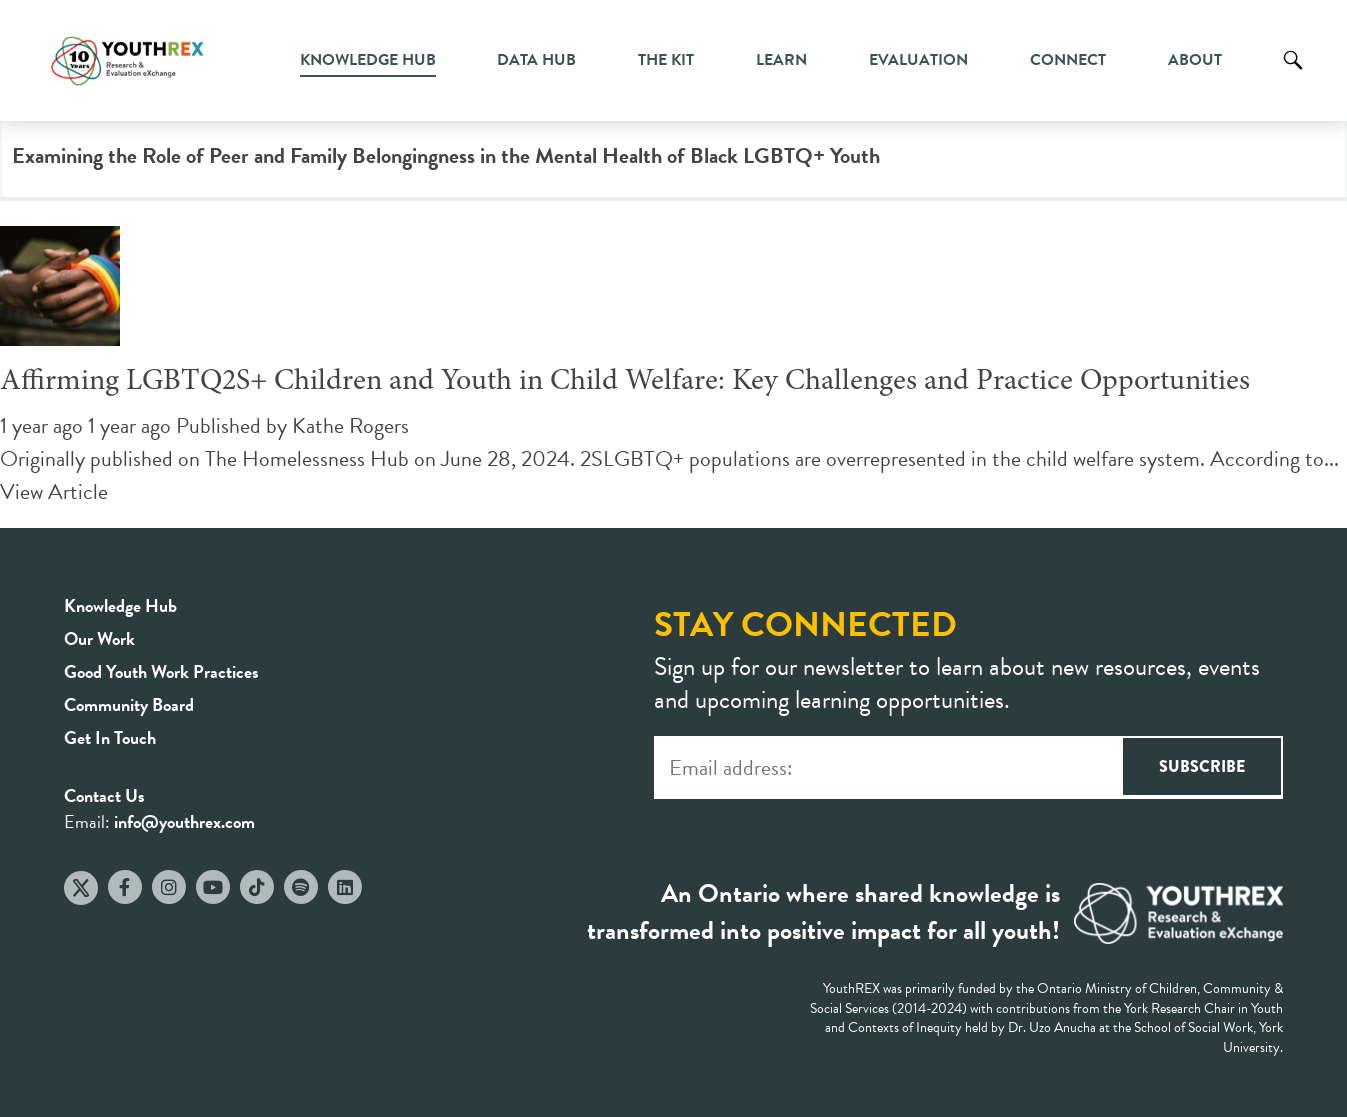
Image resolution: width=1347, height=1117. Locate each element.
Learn (781, 60)
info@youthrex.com (184, 821)
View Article (54, 491)
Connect (1068, 60)
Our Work (99, 638)
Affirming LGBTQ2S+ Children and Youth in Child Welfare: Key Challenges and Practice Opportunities (625, 382)
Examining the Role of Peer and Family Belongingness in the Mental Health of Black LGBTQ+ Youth (446, 155)
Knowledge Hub (368, 60)
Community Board (129, 704)
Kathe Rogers (350, 425)
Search (1293, 75)
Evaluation (918, 60)
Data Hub (536, 60)
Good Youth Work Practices (161, 671)
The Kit (666, 60)
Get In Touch (110, 737)
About (1195, 60)
